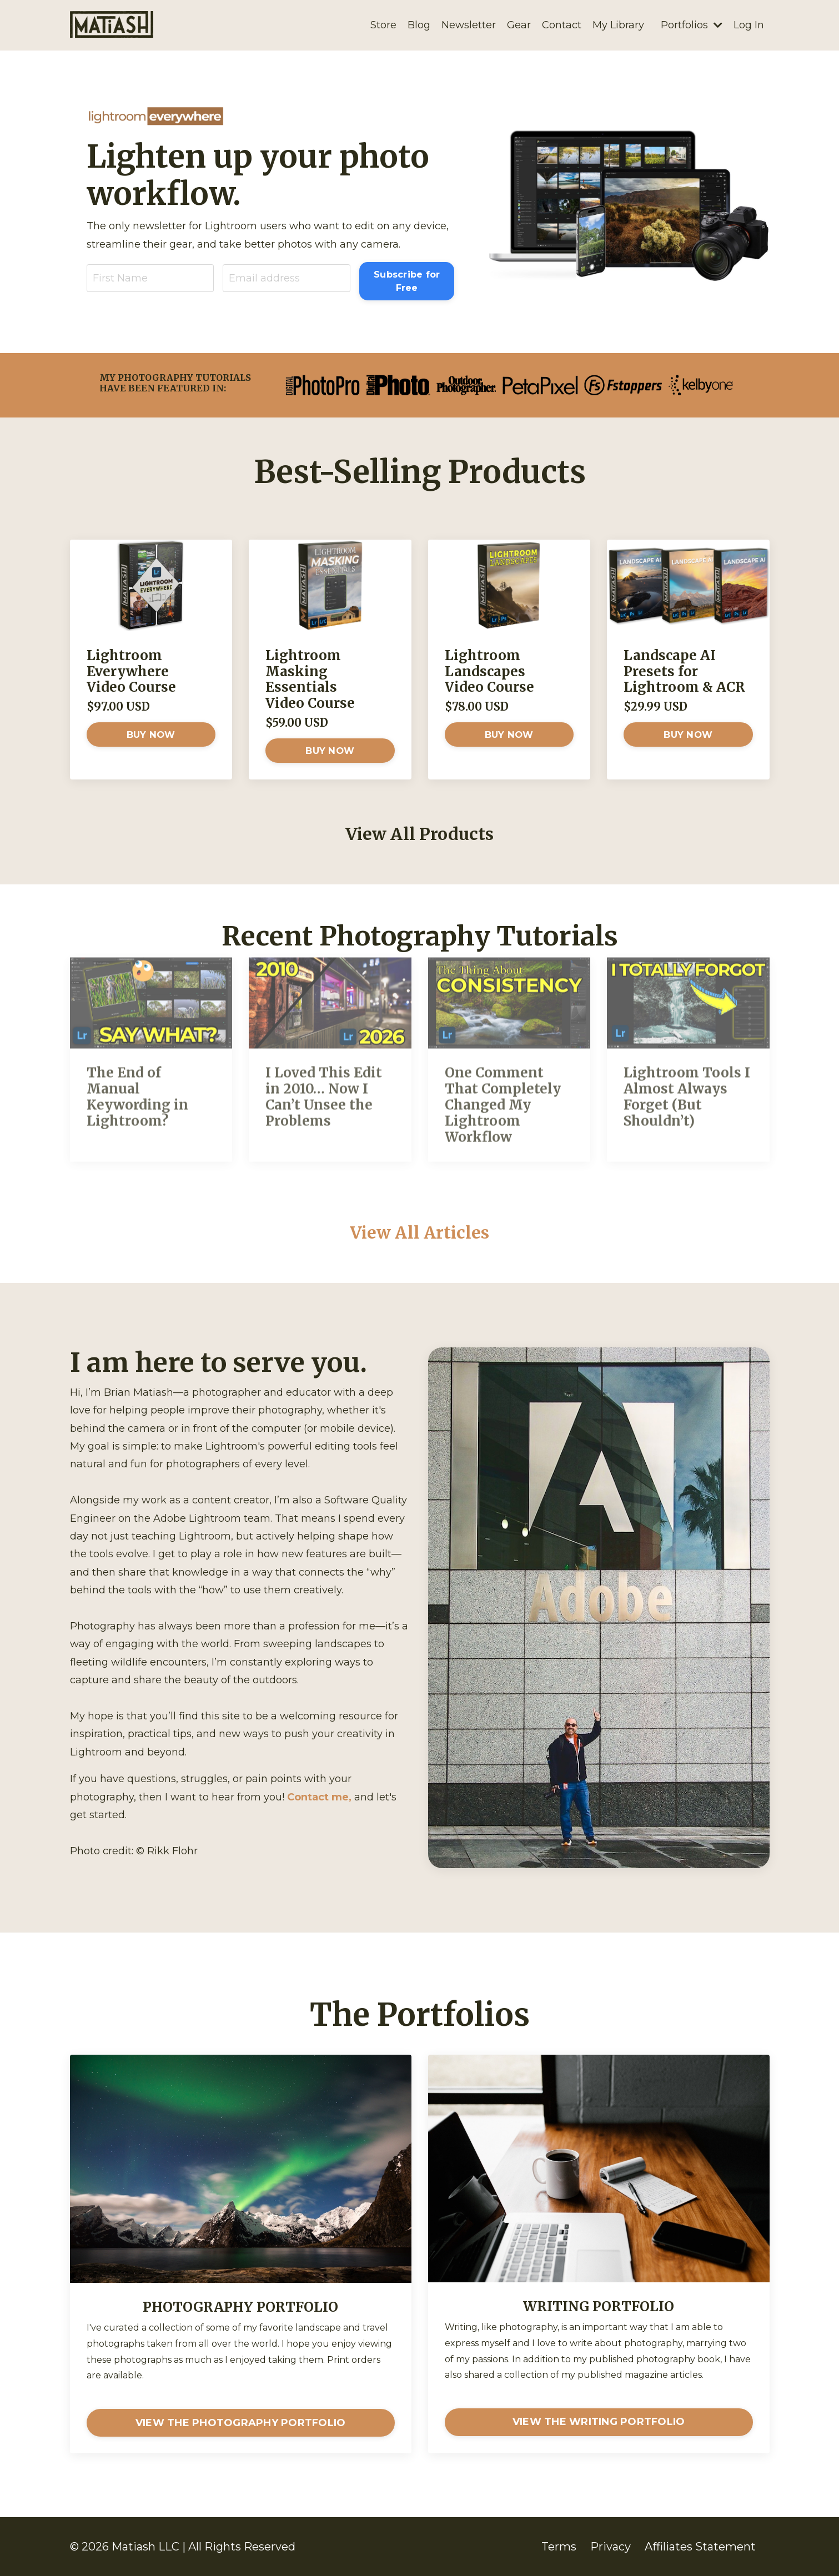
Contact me (318, 1797)
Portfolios (691, 25)
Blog (419, 25)
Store (383, 25)
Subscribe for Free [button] (407, 281)
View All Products (419, 833)
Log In (749, 25)
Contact (561, 25)
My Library (618, 25)
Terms (558, 2546)
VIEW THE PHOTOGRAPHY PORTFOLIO (240, 2423)
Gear (519, 25)
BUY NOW (151, 734)
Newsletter (468, 25)
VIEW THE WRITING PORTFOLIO (599, 2422)
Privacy (610, 2546)
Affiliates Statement (700, 2546)
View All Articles (419, 1232)
